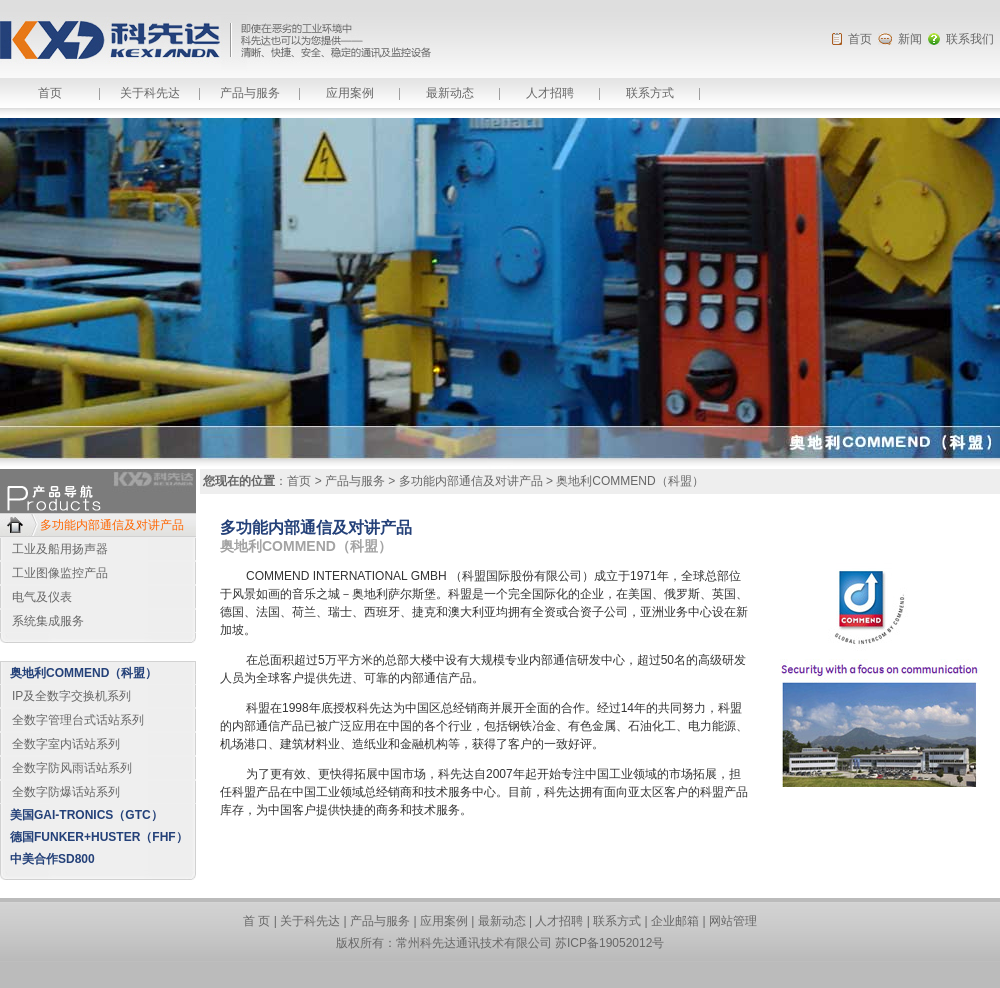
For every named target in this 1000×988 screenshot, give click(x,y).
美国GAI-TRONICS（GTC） (86, 815)
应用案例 (350, 93)
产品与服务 (250, 93)
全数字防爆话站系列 (66, 792)
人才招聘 (550, 93)
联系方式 (650, 93)
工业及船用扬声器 (60, 549)
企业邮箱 (675, 921)
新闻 (910, 39)
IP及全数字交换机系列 (71, 696)
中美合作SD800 (52, 859)
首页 (860, 39)
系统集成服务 (48, 621)
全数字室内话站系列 (66, 744)
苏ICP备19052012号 (609, 943)
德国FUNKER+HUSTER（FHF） (99, 837)
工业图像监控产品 (60, 573)
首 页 (256, 921)
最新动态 (450, 93)
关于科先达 (150, 93)
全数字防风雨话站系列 (72, 768)
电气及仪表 (42, 597)
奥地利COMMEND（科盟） (83, 673)
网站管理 (733, 921)
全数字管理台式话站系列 (78, 720)
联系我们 (970, 39)
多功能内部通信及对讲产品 (112, 525)
